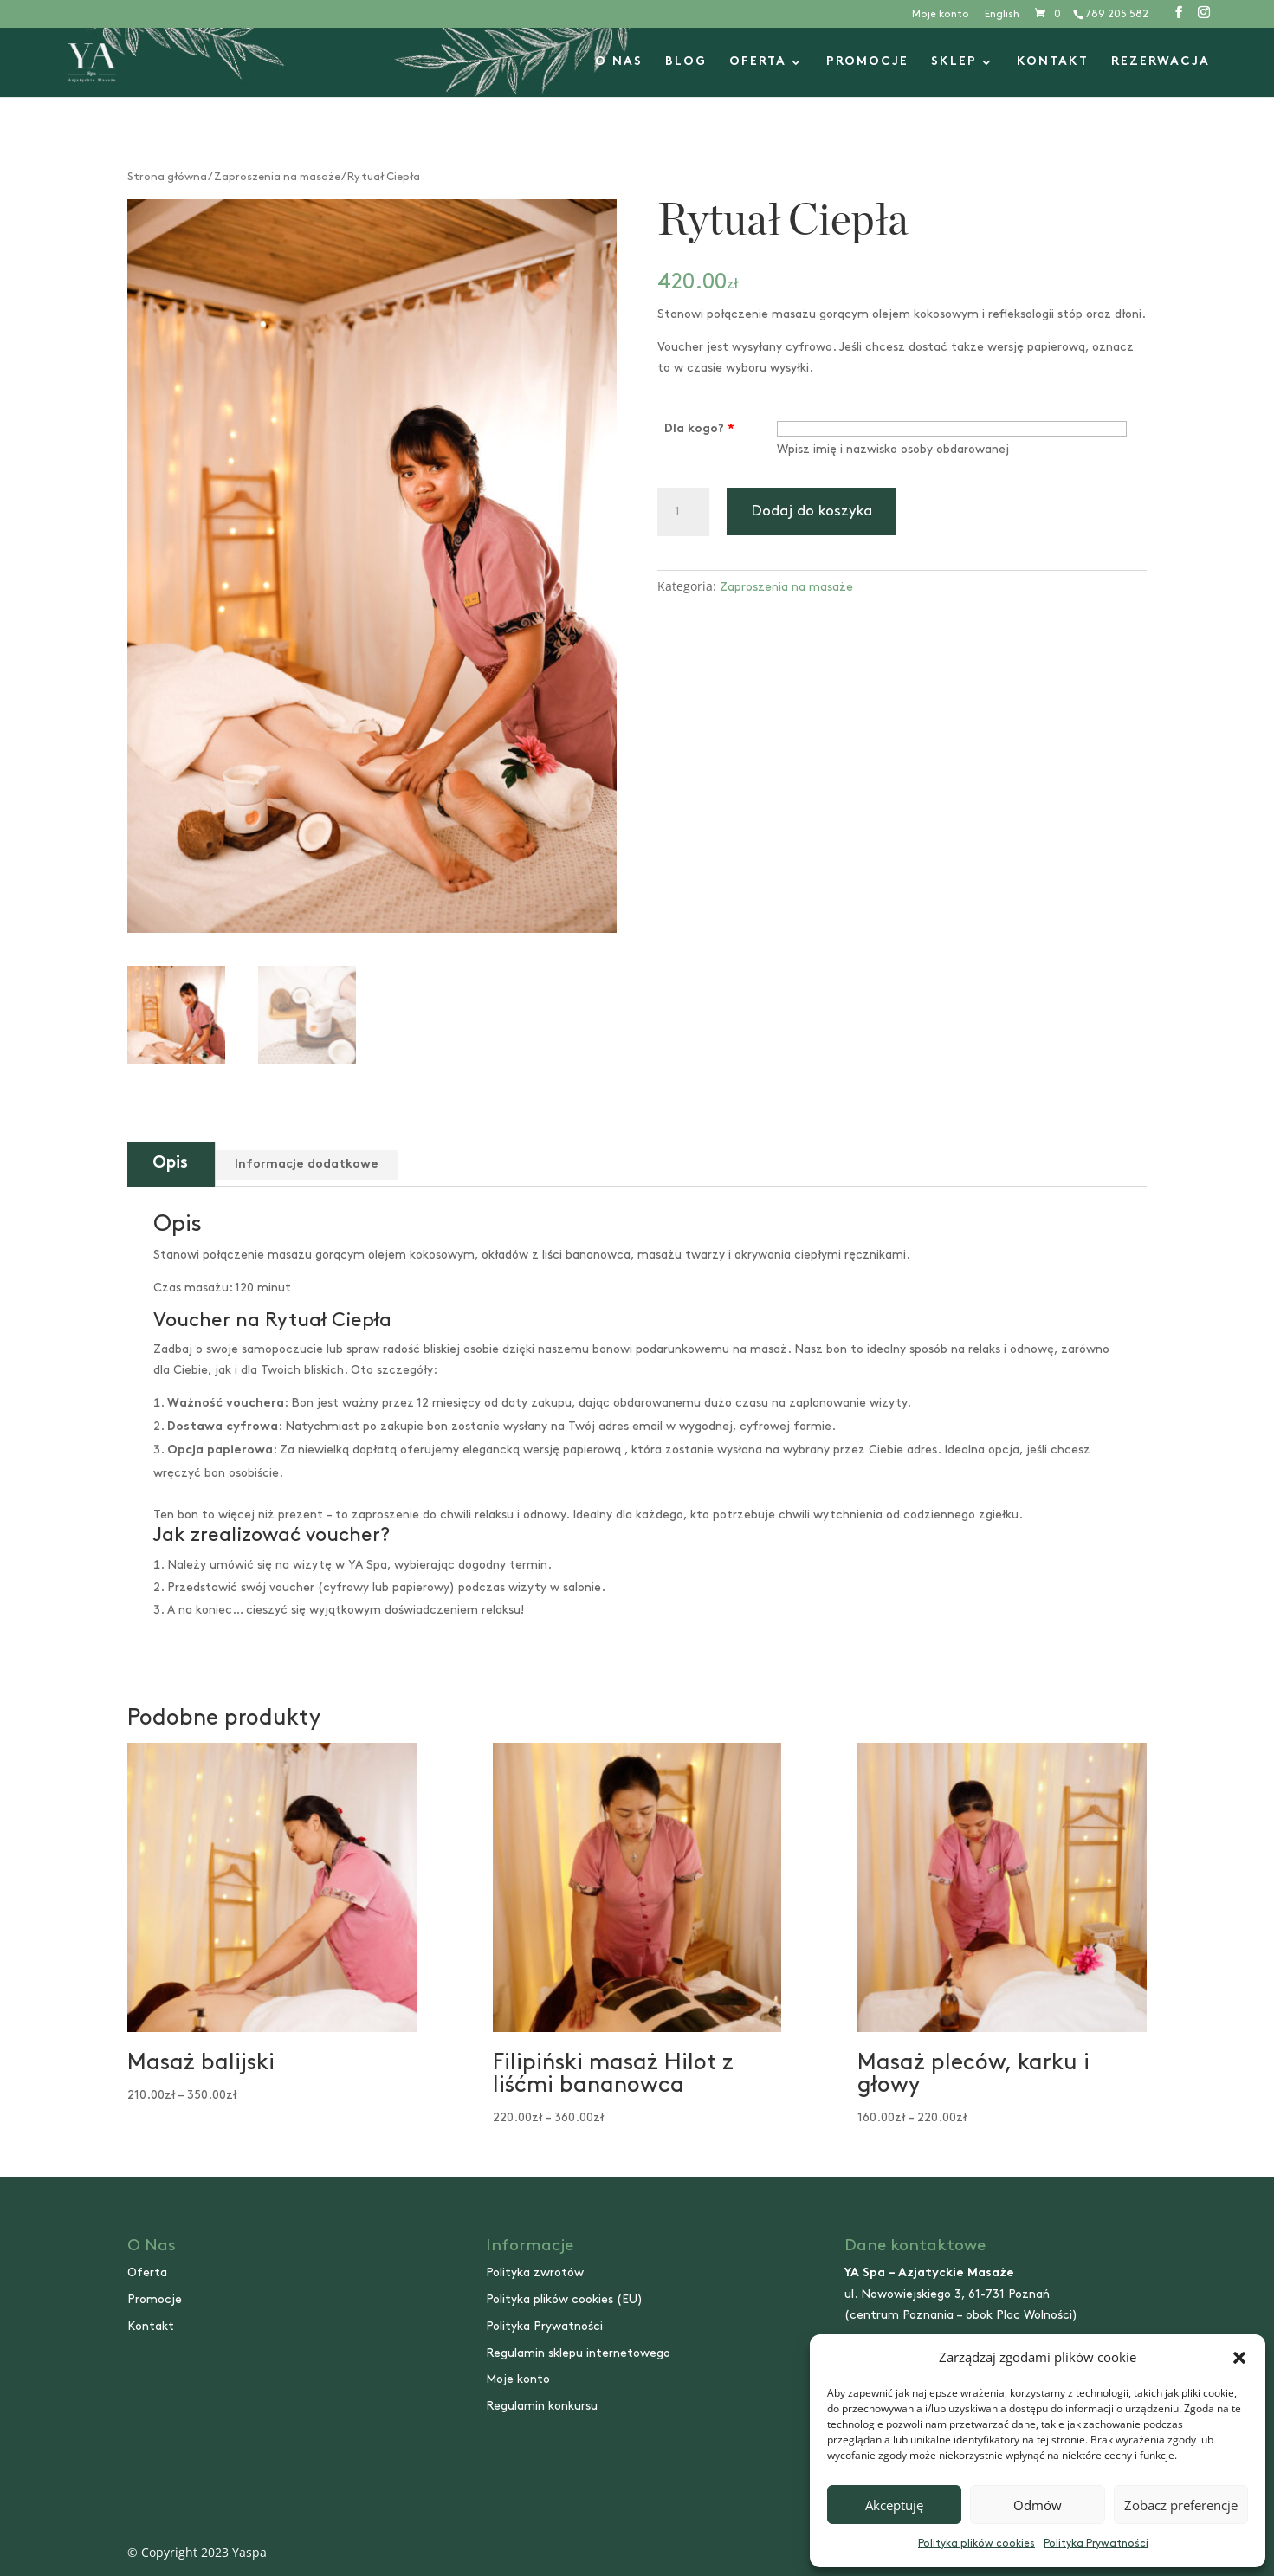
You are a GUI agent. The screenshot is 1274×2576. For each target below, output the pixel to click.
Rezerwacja (1160, 62)
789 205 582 (1116, 14)
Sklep (954, 62)
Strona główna (167, 177)
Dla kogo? (699, 429)
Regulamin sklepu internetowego (578, 2353)
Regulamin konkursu (542, 2405)
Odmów (1037, 2505)
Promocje (867, 62)
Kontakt (1053, 62)
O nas (619, 62)
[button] (1239, 2357)
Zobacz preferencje (1181, 2505)
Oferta (757, 62)
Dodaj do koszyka (811, 511)
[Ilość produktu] (683, 512)
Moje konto (940, 14)
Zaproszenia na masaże (277, 177)
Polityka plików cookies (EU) (564, 2299)
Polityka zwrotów (535, 2272)
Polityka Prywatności (1096, 2543)
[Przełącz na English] (1002, 19)
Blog (686, 62)
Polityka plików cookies (976, 2543)
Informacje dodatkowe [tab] (306, 1164)
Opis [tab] (170, 1164)
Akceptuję (894, 2505)
